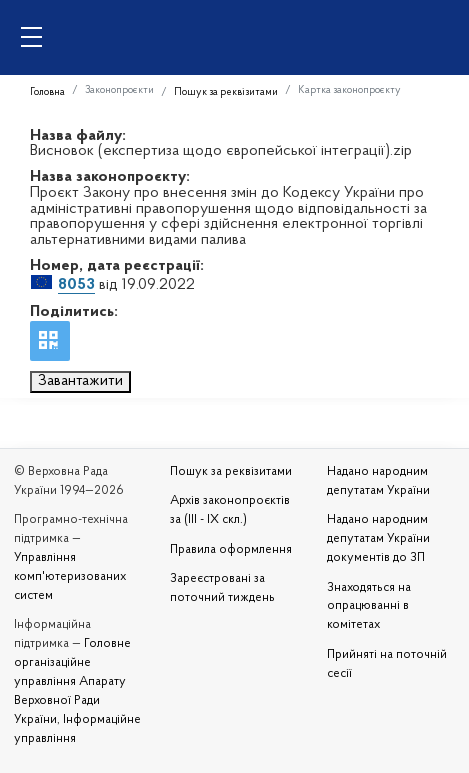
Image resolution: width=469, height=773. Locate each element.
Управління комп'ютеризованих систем (70, 577)
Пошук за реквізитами (226, 92)
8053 (76, 285)
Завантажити (80, 381)
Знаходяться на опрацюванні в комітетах (369, 607)
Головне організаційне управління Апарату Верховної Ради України (72, 682)
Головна (47, 92)
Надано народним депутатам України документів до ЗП (378, 539)
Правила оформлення (231, 550)
